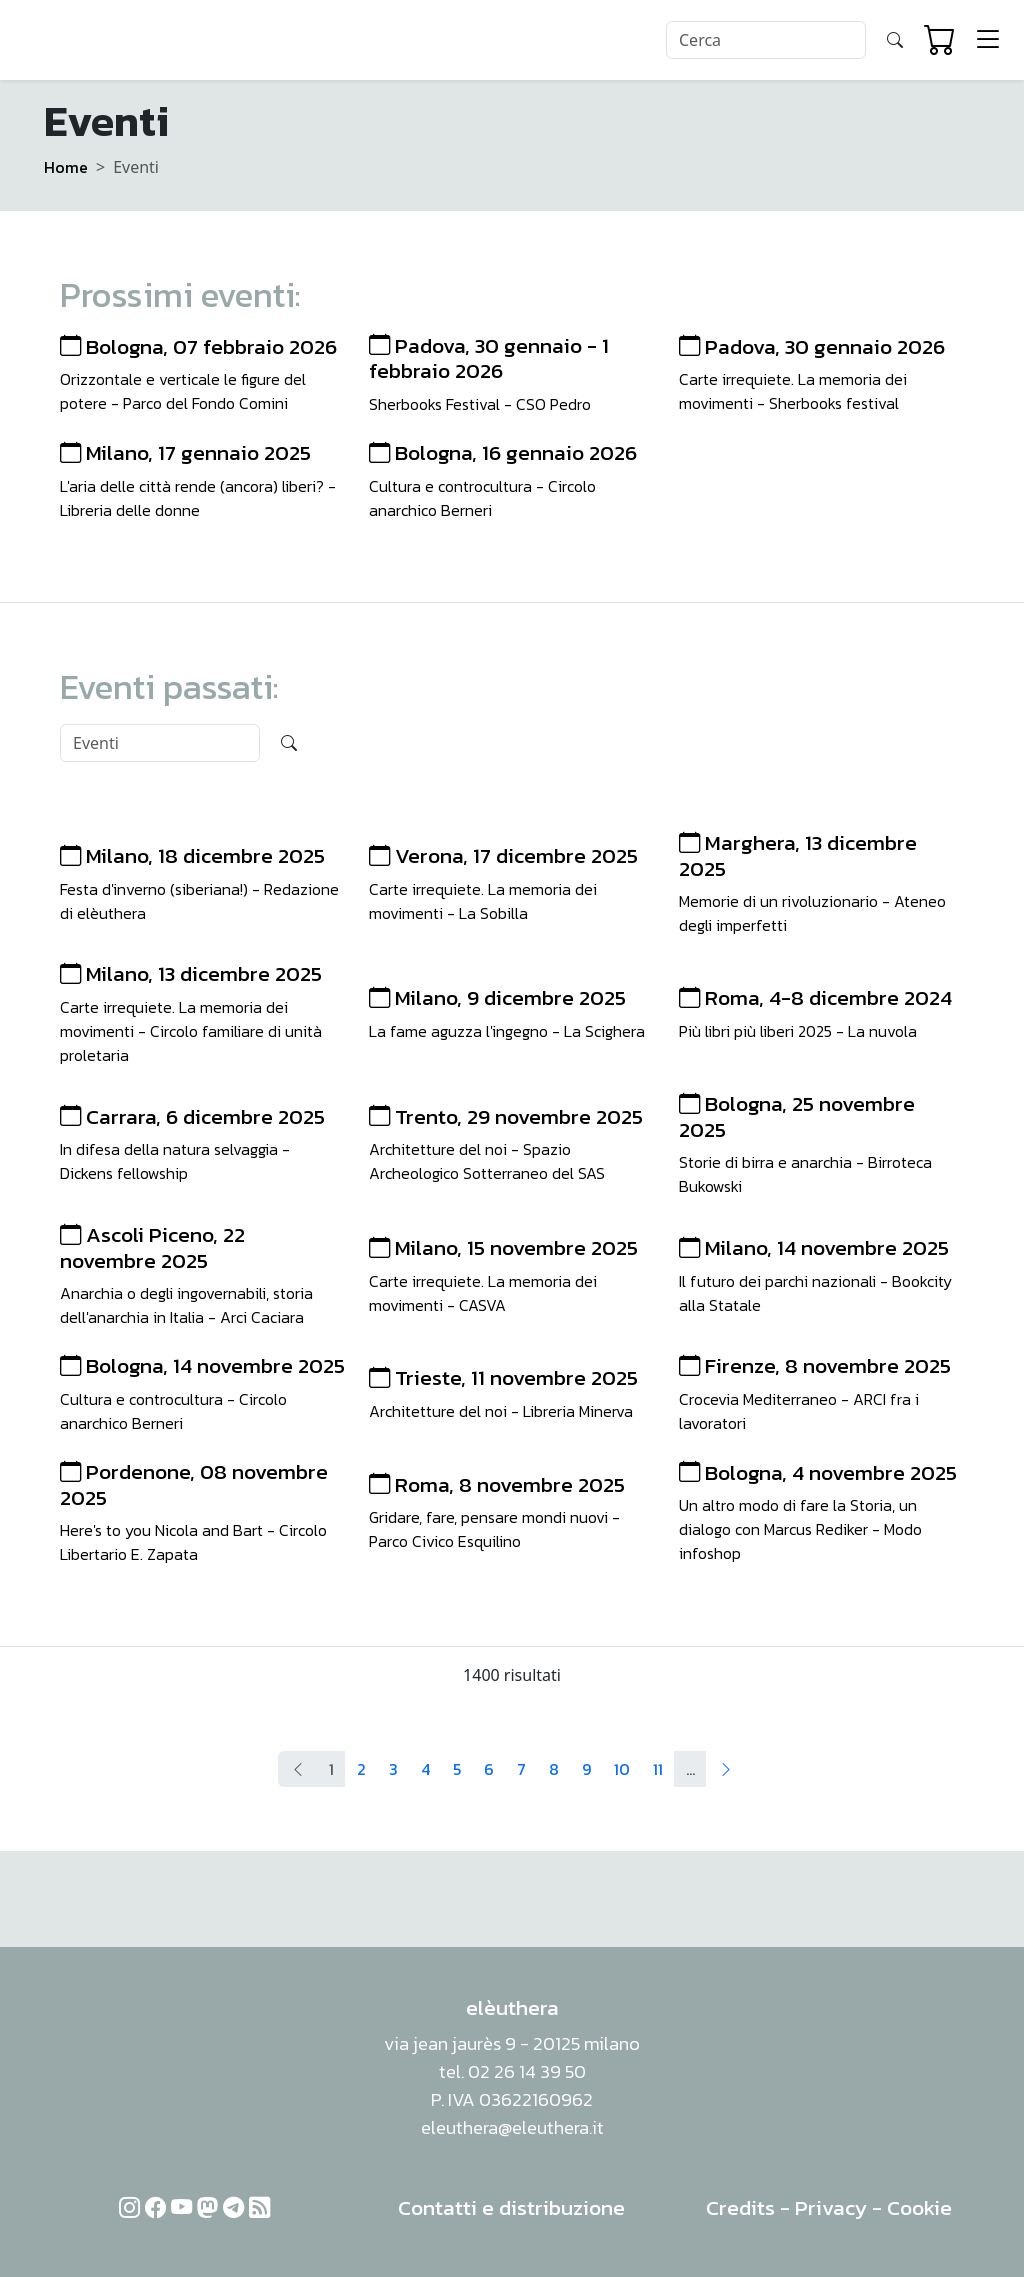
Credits (740, 2207)
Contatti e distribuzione (511, 2207)
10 (622, 1769)
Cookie (919, 2207)
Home (66, 167)
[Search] (766, 40)
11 (658, 1769)
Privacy (831, 2207)
